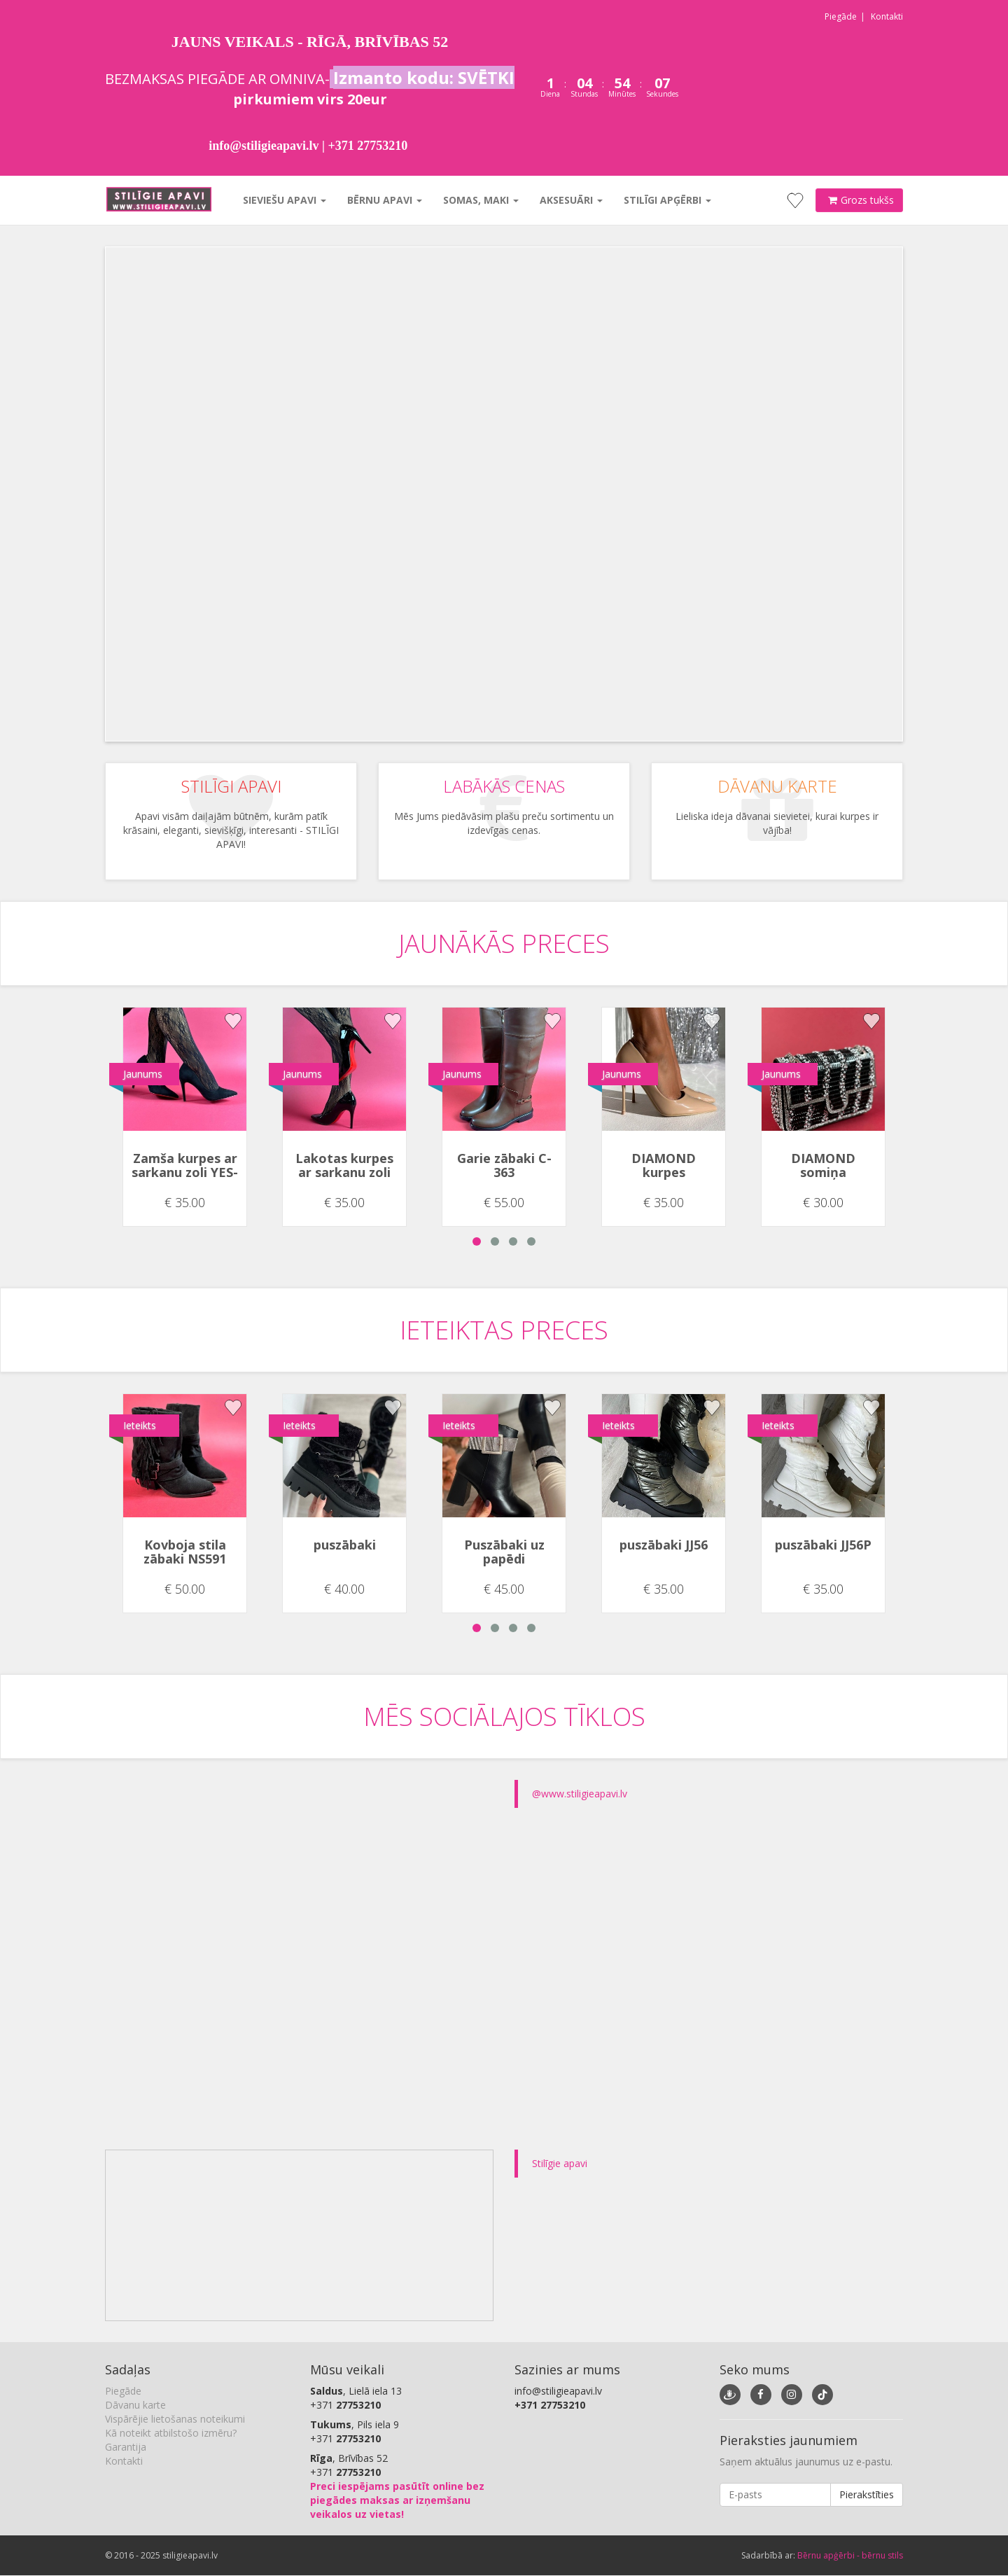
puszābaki (345, 1544)
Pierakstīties (866, 2494)
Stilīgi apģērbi (666, 200)
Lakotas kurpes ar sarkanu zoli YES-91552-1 (344, 1172)
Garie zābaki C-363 (504, 1165)
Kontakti (887, 16)
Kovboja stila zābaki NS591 (185, 1551)
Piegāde (841, 16)
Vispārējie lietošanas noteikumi (175, 2418)
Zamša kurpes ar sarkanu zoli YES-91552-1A (185, 1172)
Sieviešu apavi (283, 200)
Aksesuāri (569, 200)
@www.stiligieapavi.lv (579, 1793)
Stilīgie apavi (559, 2163)
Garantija (125, 2446)
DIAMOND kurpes (663, 1165)
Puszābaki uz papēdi (504, 1551)
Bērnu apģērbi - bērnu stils (850, 2555)
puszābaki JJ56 (664, 1544)
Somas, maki (479, 200)
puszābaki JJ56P (823, 1544)
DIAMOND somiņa (823, 1165)
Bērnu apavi (383, 200)
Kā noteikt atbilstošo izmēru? (171, 2432)
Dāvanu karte (135, 2404)
